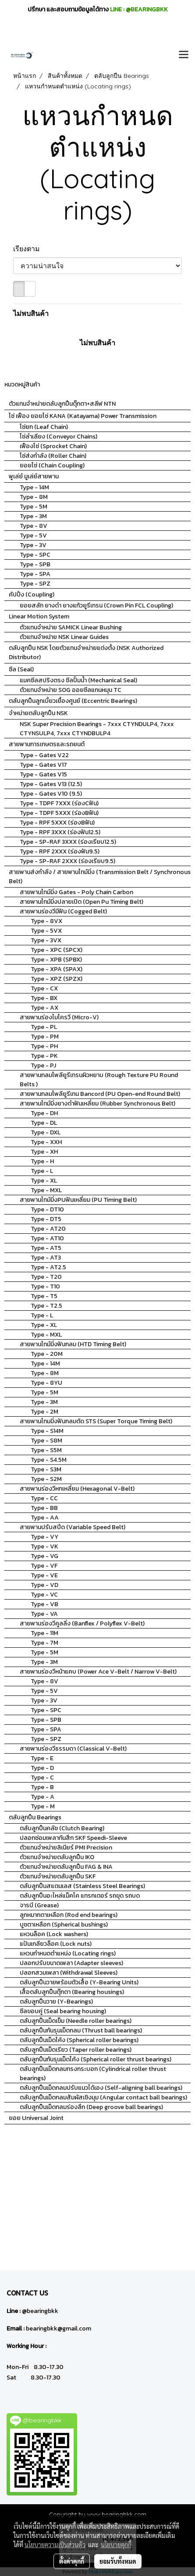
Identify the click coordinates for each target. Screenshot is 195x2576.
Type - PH (44, 1046)
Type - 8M (34, 497)
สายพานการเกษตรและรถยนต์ (47, 744)
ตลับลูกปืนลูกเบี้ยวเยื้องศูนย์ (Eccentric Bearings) (73, 700)
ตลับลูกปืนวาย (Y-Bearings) (56, 2001)
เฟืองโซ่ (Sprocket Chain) (53, 446)
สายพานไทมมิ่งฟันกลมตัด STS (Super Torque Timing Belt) (96, 1421)
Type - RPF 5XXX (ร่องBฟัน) (57, 822)
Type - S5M (46, 1450)
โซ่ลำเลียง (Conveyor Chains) (58, 436)
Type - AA (45, 1517)
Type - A (42, 1796)
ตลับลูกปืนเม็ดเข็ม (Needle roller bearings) (75, 2020)
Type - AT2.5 (48, 1267)
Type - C (42, 1777)
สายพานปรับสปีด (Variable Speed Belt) (72, 1527)
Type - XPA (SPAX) (56, 969)
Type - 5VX (46, 930)
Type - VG (44, 1556)
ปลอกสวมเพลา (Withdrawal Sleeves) (68, 1972)
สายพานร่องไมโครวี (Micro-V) (59, 1017)
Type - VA (44, 1613)
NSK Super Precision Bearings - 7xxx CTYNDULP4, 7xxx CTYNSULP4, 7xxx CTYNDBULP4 (97, 728)
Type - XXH (46, 1142)
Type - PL (44, 1027)
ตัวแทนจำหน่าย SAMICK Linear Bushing (71, 627)
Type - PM (45, 1036)
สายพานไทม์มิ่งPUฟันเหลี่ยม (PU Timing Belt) (78, 1199)
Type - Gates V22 (44, 755)
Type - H (42, 1161)
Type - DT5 (46, 1219)
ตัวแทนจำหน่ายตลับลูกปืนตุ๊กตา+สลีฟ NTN (62, 403)
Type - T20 (46, 1276)
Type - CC (44, 1498)
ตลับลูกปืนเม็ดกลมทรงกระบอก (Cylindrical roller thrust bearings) (93, 2073)
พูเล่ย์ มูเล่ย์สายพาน (34, 476)
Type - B (42, 1787)
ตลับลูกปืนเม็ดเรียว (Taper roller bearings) (75, 2049)
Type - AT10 (47, 1238)
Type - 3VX (46, 940)
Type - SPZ (35, 583)
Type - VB (44, 1604)
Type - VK (44, 1546)
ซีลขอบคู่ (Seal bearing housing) (63, 2011)
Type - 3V (33, 545)
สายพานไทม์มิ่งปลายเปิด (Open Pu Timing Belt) (81, 901)
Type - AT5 (46, 1248)
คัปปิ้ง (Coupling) (31, 594)
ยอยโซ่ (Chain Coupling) (52, 465)
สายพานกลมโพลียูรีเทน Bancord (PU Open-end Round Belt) (100, 1093)
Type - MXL (46, 1190)
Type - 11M (44, 1633)
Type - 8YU (46, 1382)
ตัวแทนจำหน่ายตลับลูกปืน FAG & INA (66, 1866)
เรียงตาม (29, 248)
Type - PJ (43, 1065)
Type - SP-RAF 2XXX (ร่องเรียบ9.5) (67, 861)
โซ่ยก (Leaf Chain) (44, 427)
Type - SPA (35, 574)
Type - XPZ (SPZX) (56, 978)
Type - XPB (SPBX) (56, 959)
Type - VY (44, 1536)
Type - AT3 (46, 1257)
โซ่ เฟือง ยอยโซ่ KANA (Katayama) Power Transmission (82, 416)
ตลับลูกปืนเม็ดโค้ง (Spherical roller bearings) (79, 2040)
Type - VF (44, 1565)
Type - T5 (44, 1296)
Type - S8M (46, 1440)
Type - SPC (35, 554)
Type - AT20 (48, 1228)
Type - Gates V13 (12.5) (51, 784)
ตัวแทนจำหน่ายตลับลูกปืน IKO (57, 1857)
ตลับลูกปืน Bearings (35, 1817)
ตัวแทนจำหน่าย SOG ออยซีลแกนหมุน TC (70, 690)
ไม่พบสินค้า (31, 313)
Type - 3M (33, 516)
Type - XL (44, 1180)
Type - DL (44, 1122)
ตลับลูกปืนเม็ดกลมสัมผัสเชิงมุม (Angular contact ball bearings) (103, 2097)
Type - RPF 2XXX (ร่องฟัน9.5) (59, 851)
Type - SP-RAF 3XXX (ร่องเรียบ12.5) (68, 841)
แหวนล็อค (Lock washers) (54, 1934)
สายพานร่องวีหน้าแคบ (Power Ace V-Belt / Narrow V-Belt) (98, 1671)
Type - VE (44, 1575)
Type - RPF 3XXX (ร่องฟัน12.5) (60, 832)
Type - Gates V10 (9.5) (51, 793)
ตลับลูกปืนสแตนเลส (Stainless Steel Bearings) (82, 1886)
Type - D (42, 1767)
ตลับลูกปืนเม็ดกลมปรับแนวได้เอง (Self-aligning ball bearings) (101, 2087)
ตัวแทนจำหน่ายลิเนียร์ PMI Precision (66, 1847)
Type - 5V (33, 535)
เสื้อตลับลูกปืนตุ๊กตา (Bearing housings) (72, 1992)
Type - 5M (33, 506)
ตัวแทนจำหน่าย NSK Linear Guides (64, 637)
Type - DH (44, 1113)
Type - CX (44, 988)
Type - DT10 (47, 1209)
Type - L (42, 1171)
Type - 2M (44, 1411)
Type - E (42, 1758)
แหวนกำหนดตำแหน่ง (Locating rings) (68, 1953)
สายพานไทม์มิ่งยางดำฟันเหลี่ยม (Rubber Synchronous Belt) (97, 1103)
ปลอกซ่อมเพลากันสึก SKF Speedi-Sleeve (73, 1838)
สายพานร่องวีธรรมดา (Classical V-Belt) (73, 1748)
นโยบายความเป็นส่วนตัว (55, 2544)
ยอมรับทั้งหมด (117, 2561)
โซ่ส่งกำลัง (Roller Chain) (53, 455)
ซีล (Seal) (21, 669)
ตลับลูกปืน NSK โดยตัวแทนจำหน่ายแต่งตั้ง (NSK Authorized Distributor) (86, 652)
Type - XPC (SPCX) (56, 950)
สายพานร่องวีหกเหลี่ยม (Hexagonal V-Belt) (77, 1488)
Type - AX (44, 1007)
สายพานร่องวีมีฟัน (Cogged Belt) (63, 911)
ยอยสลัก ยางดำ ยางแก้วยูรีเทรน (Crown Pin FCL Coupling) (96, 605)
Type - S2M (46, 1479)
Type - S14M (47, 1430)
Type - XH (44, 1151)
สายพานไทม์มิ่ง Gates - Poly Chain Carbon (76, 892)
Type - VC (44, 1594)
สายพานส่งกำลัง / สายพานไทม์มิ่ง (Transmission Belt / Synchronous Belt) (100, 876)
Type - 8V (33, 525)
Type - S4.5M (49, 1459)
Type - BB (44, 1508)
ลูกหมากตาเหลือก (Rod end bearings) (68, 1915)
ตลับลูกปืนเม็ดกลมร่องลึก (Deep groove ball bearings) (91, 2107)
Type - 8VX (46, 921)
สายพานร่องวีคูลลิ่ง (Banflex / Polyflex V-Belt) (82, 1623)
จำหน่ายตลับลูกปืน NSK (38, 713)
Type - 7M (44, 1642)
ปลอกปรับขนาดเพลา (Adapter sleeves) (71, 1963)
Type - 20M (47, 1353)
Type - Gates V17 (43, 764)
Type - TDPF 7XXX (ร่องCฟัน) (59, 803)
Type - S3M (46, 1469)
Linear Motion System (39, 616)
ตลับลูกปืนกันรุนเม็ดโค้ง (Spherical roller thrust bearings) (95, 2059)
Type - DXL (45, 1132)
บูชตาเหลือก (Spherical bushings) (64, 1924)
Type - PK (44, 1055)
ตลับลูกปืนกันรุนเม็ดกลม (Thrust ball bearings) (81, 2030)
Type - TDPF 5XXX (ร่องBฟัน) (59, 813)
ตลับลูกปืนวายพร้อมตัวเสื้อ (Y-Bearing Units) (79, 1982)
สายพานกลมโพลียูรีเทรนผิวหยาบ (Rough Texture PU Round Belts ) (99, 1079)
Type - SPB (35, 564)
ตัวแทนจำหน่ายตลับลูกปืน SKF (58, 1876)
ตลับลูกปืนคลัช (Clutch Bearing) (62, 1828)
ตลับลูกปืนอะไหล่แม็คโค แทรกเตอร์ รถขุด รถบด (80, 1895)
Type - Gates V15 (43, 774)
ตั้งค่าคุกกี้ (71, 2561)
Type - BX (44, 998)
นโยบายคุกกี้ (116, 2544)
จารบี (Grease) (39, 1905)
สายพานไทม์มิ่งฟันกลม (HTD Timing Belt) (73, 1344)
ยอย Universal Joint (36, 2118)
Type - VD (44, 1585)
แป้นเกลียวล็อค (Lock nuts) (56, 1943)
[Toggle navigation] (183, 55)
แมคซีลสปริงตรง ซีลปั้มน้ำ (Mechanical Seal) (78, 680)
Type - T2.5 (46, 1305)
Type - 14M (34, 487)
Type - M (43, 1806)
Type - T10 (45, 1286)
